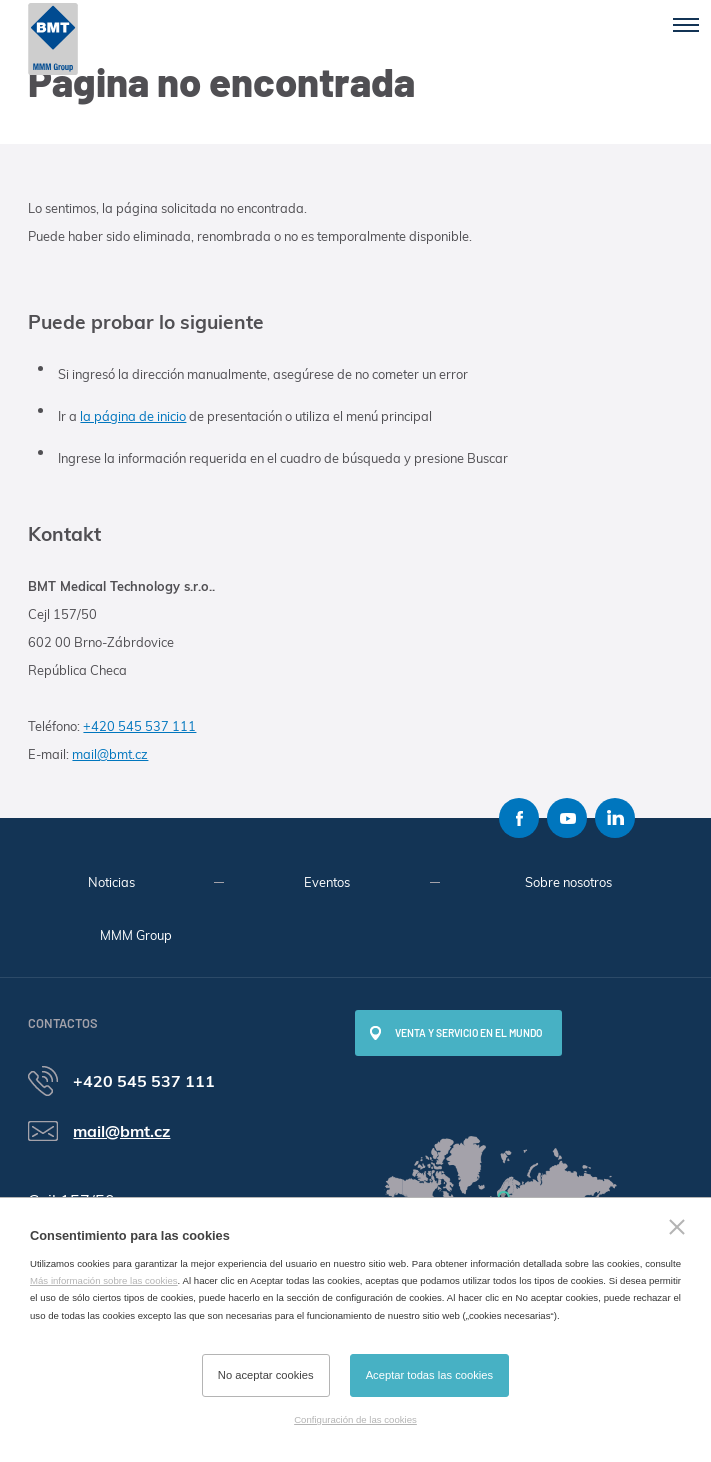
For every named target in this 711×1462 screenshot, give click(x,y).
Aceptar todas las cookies (429, 1375)
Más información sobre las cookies (104, 1280)
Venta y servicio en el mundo (468, 1033)
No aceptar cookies (266, 1375)
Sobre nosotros (568, 882)
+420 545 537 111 (139, 726)
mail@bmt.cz (110, 754)
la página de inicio (133, 416)
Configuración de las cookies (355, 1419)
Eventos (327, 882)
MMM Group (136, 935)
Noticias (111, 882)
